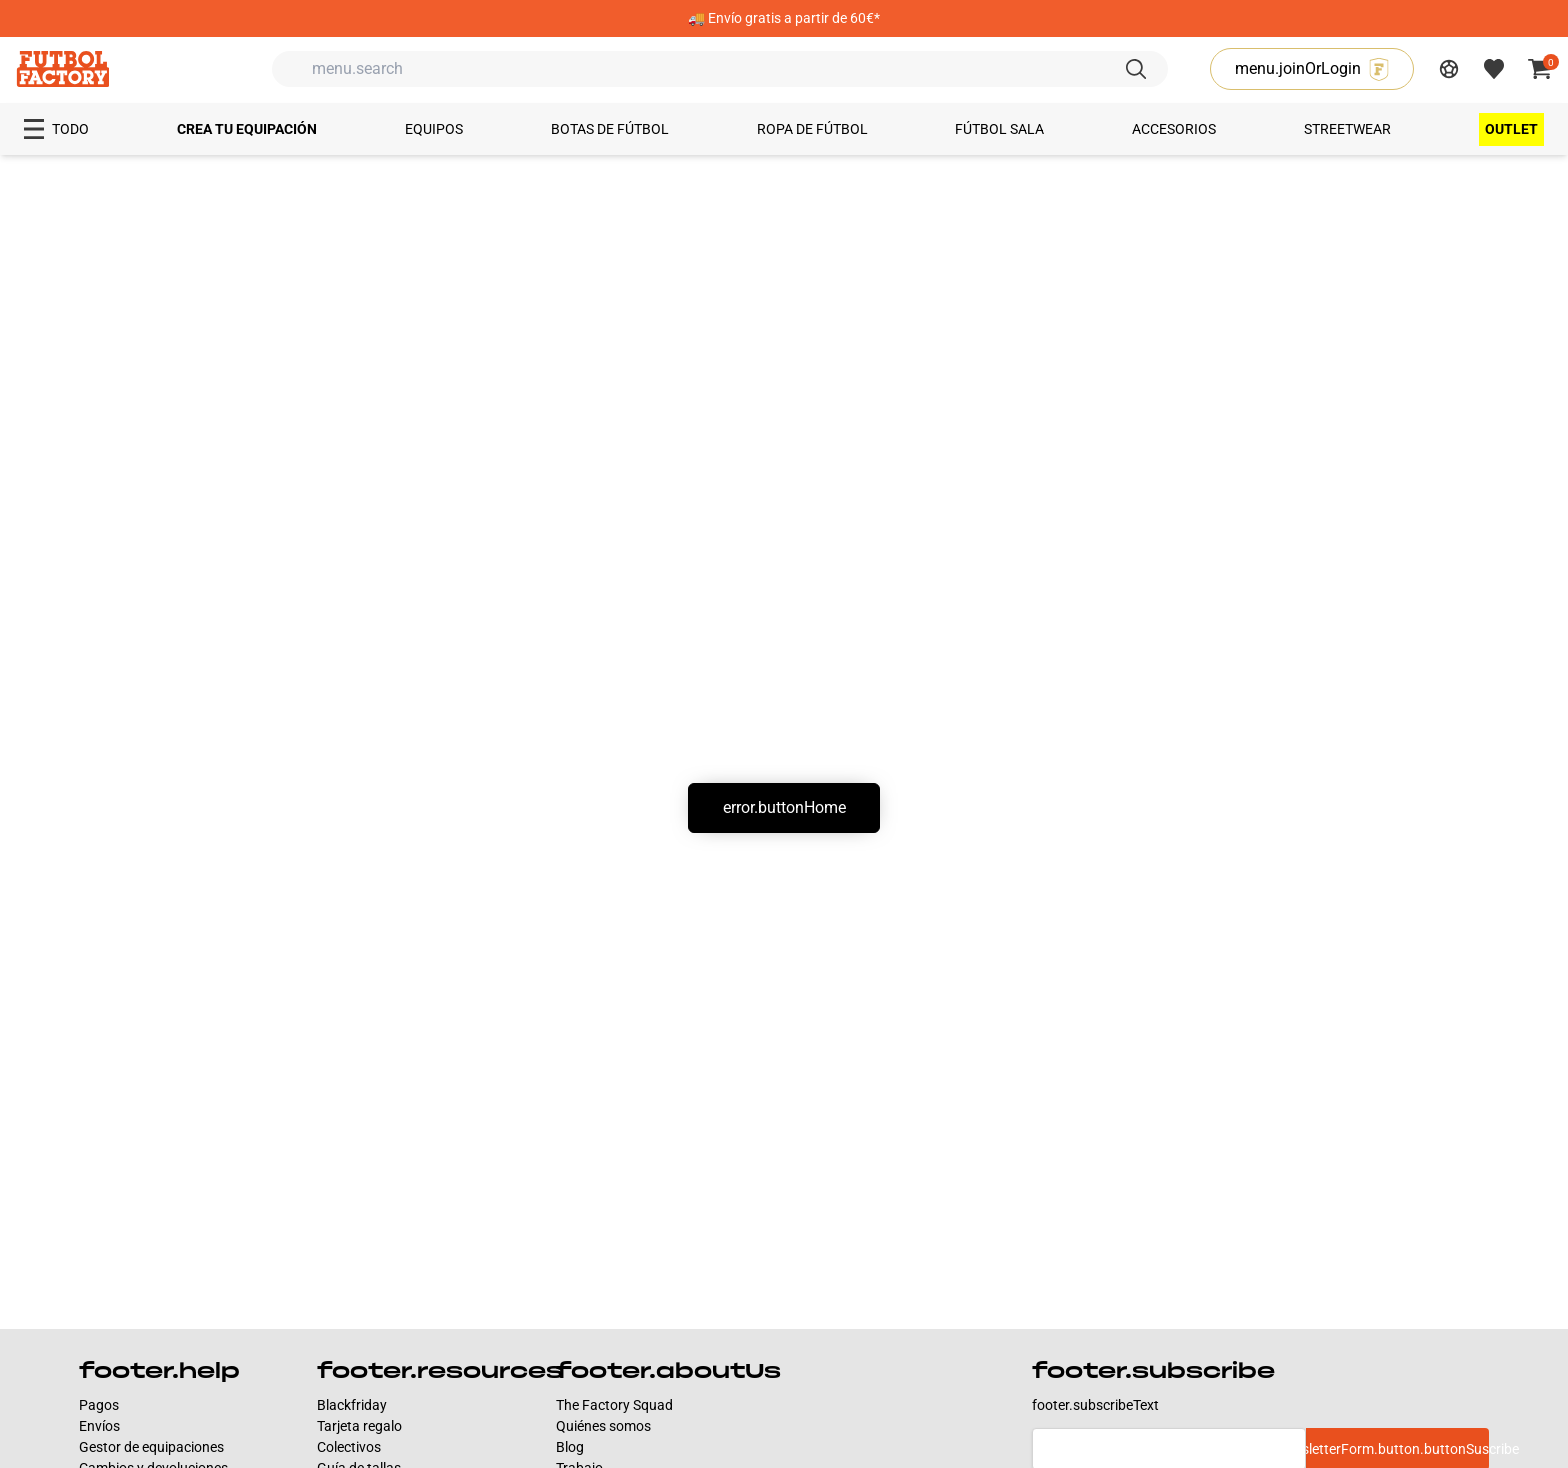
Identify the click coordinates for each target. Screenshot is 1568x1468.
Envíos (99, 1426)
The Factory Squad (614, 1405)
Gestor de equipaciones (151, 1447)
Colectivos (349, 1447)
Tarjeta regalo (359, 1426)
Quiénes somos (603, 1426)
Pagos (99, 1405)
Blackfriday (352, 1405)
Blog (570, 1447)
